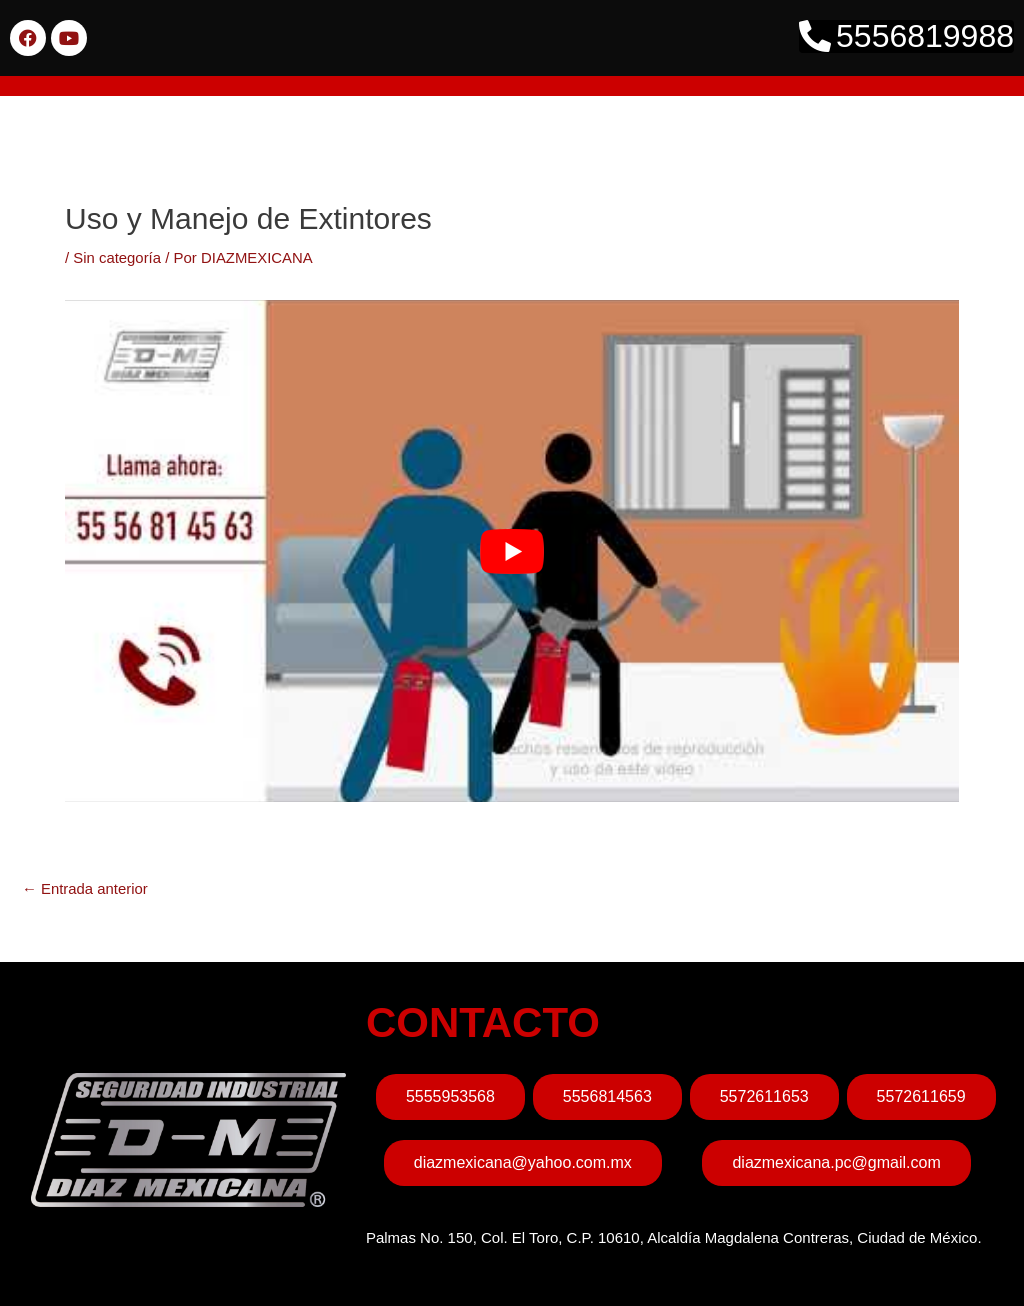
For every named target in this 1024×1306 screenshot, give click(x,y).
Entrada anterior (85, 888)
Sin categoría (117, 257)
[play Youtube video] (512, 550)
